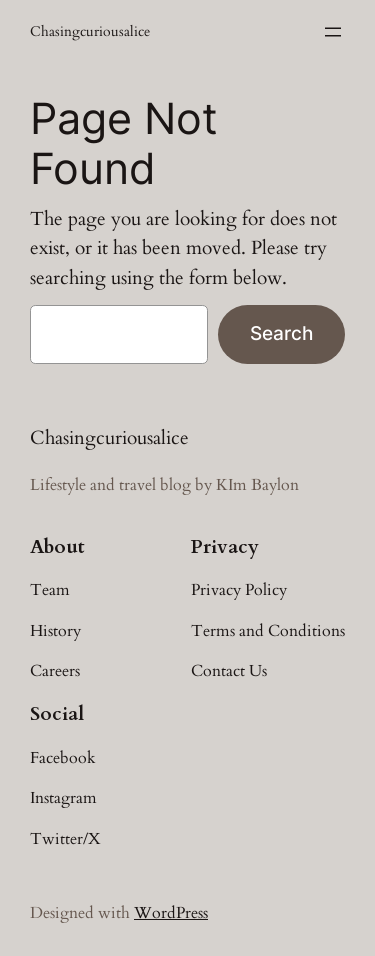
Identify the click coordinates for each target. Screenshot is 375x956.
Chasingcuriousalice (90, 31)
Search (281, 333)
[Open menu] (333, 32)
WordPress (171, 913)
